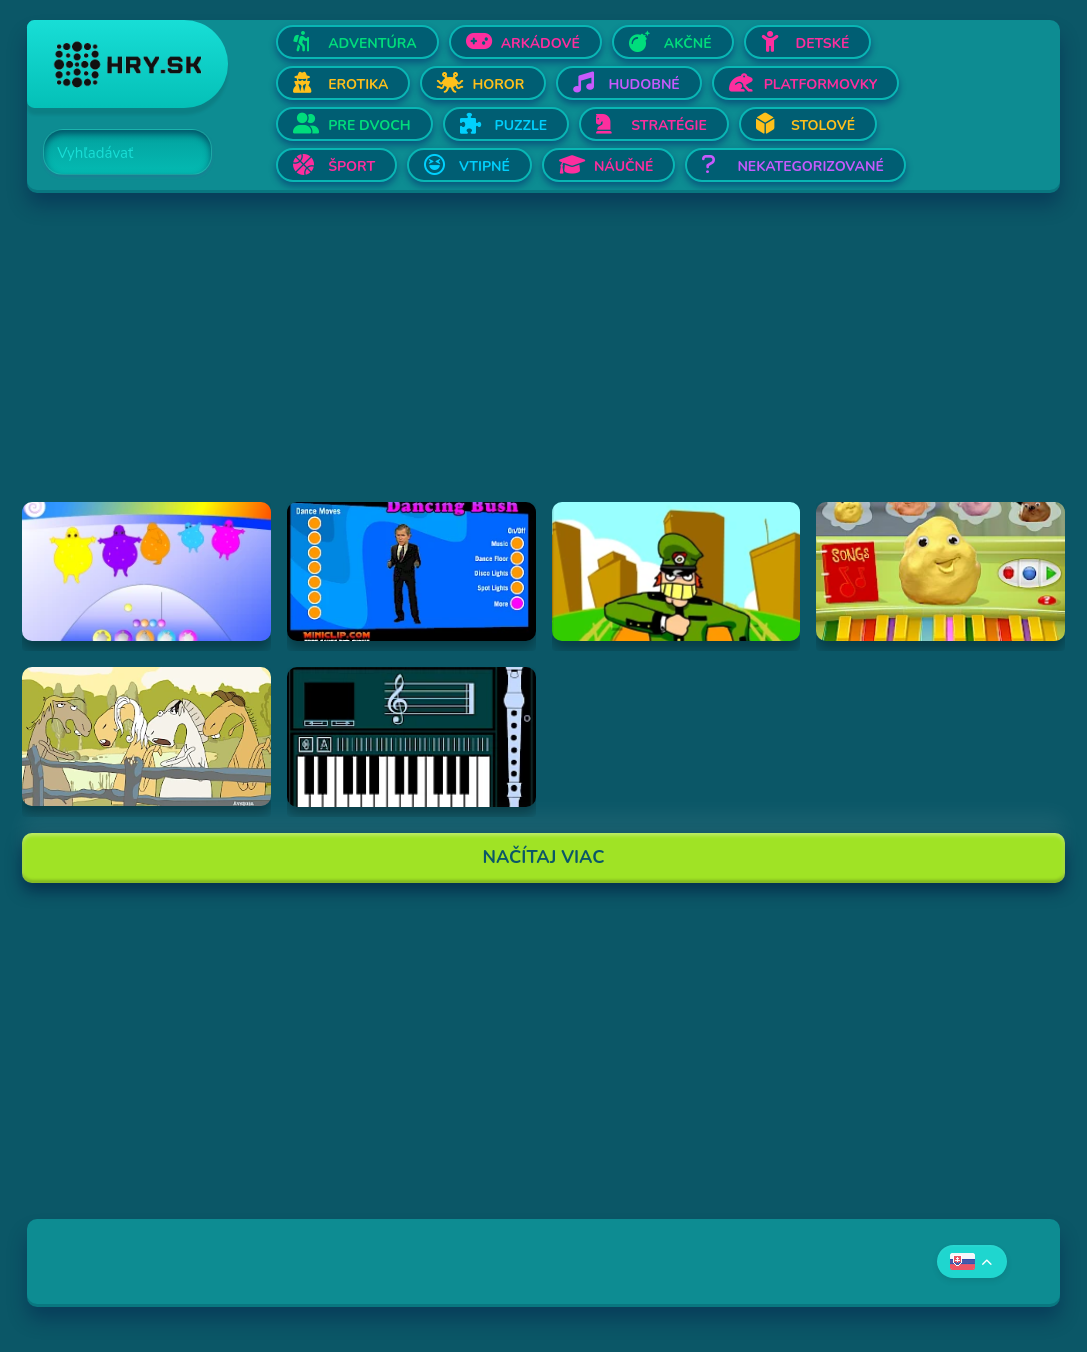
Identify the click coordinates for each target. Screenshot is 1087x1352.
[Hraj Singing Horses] (146, 736)
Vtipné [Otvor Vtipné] (484, 166)
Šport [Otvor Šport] (351, 166)
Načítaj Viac (544, 857)
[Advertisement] (543, 362)
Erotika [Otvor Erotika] (358, 84)
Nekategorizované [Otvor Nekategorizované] (810, 166)
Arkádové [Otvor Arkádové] (540, 43)
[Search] (116, 153)
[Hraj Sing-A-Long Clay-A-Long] (940, 571)
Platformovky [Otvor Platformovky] (821, 84)
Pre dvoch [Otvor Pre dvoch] (369, 125)
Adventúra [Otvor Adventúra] (372, 43)
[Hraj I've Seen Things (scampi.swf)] (676, 571)
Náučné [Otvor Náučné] (624, 166)
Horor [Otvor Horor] (498, 84)
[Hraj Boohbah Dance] (146, 571)
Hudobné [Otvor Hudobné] (643, 84)
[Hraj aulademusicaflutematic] (411, 736)
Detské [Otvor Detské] (823, 43)
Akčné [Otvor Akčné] (688, 43)
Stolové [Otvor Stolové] (823, 125)
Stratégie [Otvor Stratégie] (669, 125)
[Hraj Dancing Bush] (411, 571)
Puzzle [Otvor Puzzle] (521, 125)
